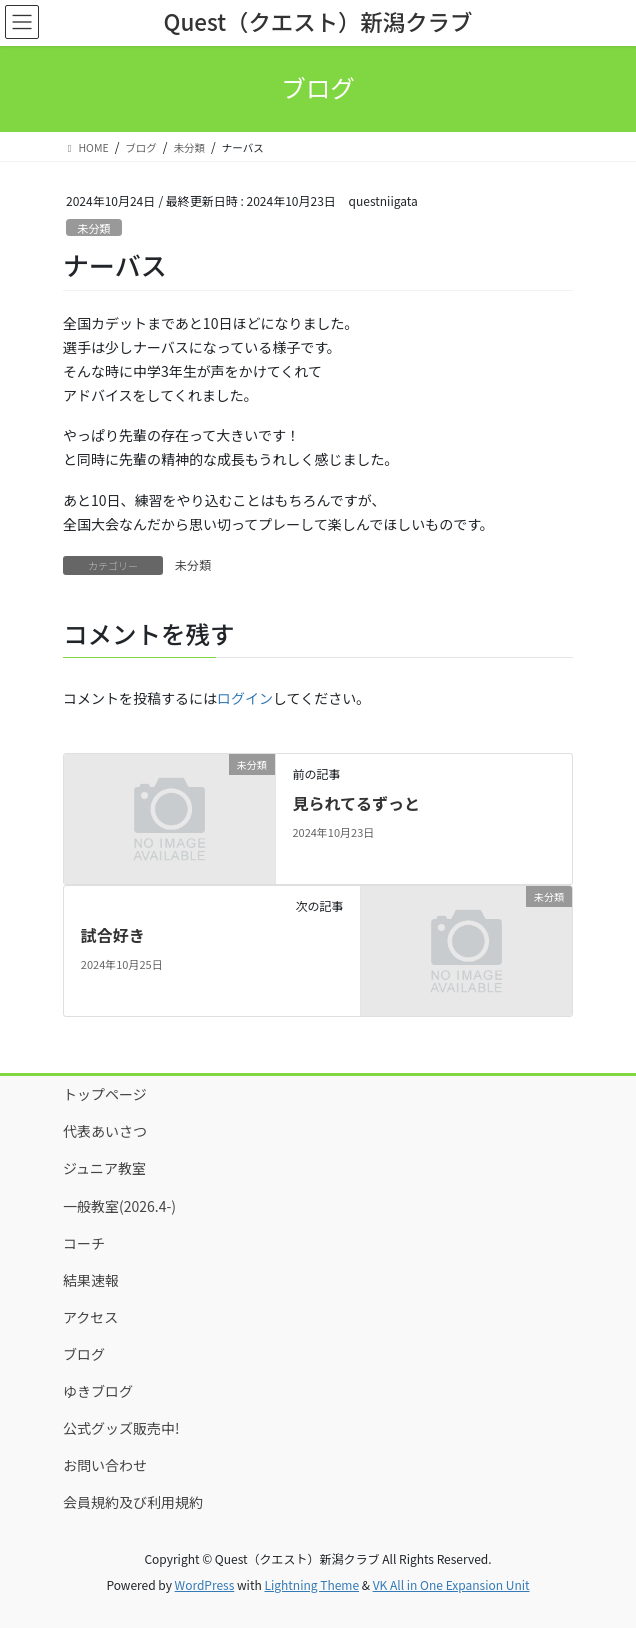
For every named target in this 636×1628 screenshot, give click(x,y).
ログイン (245, 698)
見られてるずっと (356, 803)
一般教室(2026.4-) (119, 1206)
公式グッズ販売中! (121, 1428)
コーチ (84, 1243)
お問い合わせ (105, 1465)
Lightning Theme (311, 1584)
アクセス (90, 1317)
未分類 (94, 228)
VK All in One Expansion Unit (451, 1584)
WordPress (205, 1584)
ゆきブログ (98, 1391)
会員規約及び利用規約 (133, 1502)
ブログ (84, 1354)
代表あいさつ (105, 1131)
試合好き (113, 935)
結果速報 (91, 1280)
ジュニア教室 (104, 1168)
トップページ (105, 1094)
